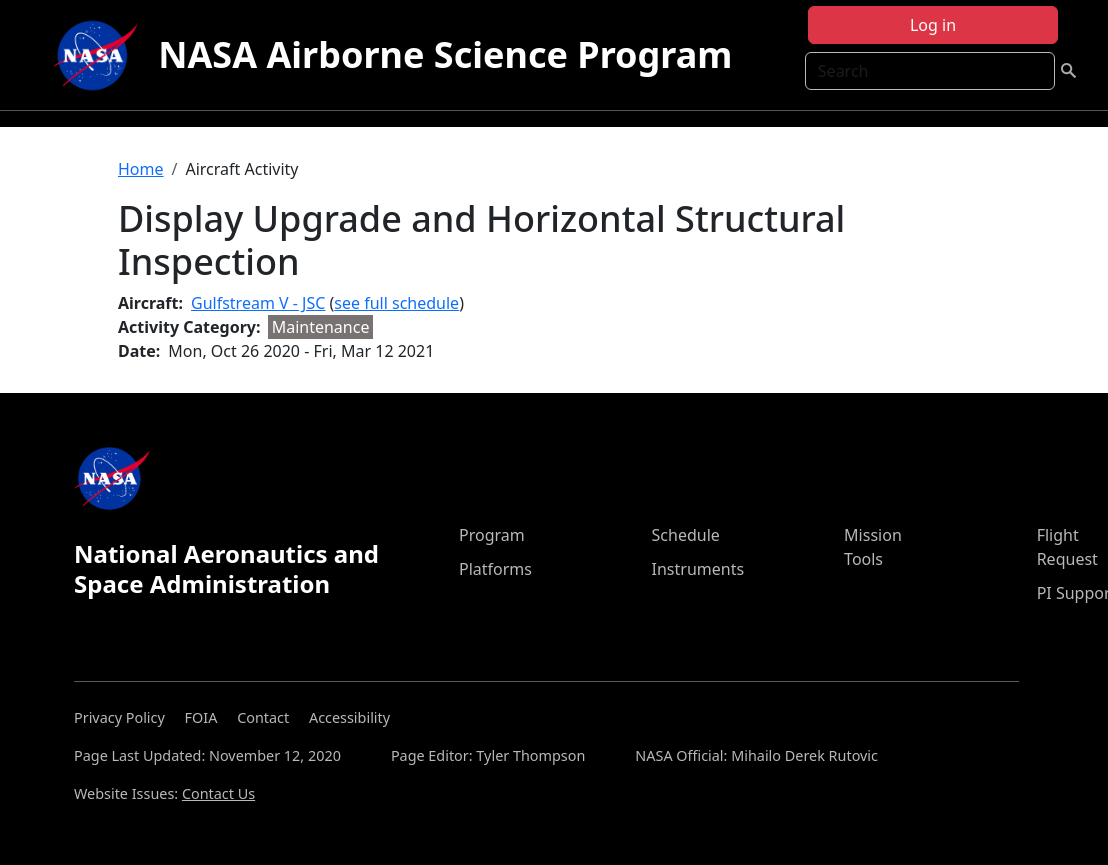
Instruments (698, 569)
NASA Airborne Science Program (445, 54)
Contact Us (218, 793)
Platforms (495, 569)
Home (141, 169)
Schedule (686, 535)
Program (492, 535)
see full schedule (396, 303)
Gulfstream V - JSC (258, 303)
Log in (933, 25)
